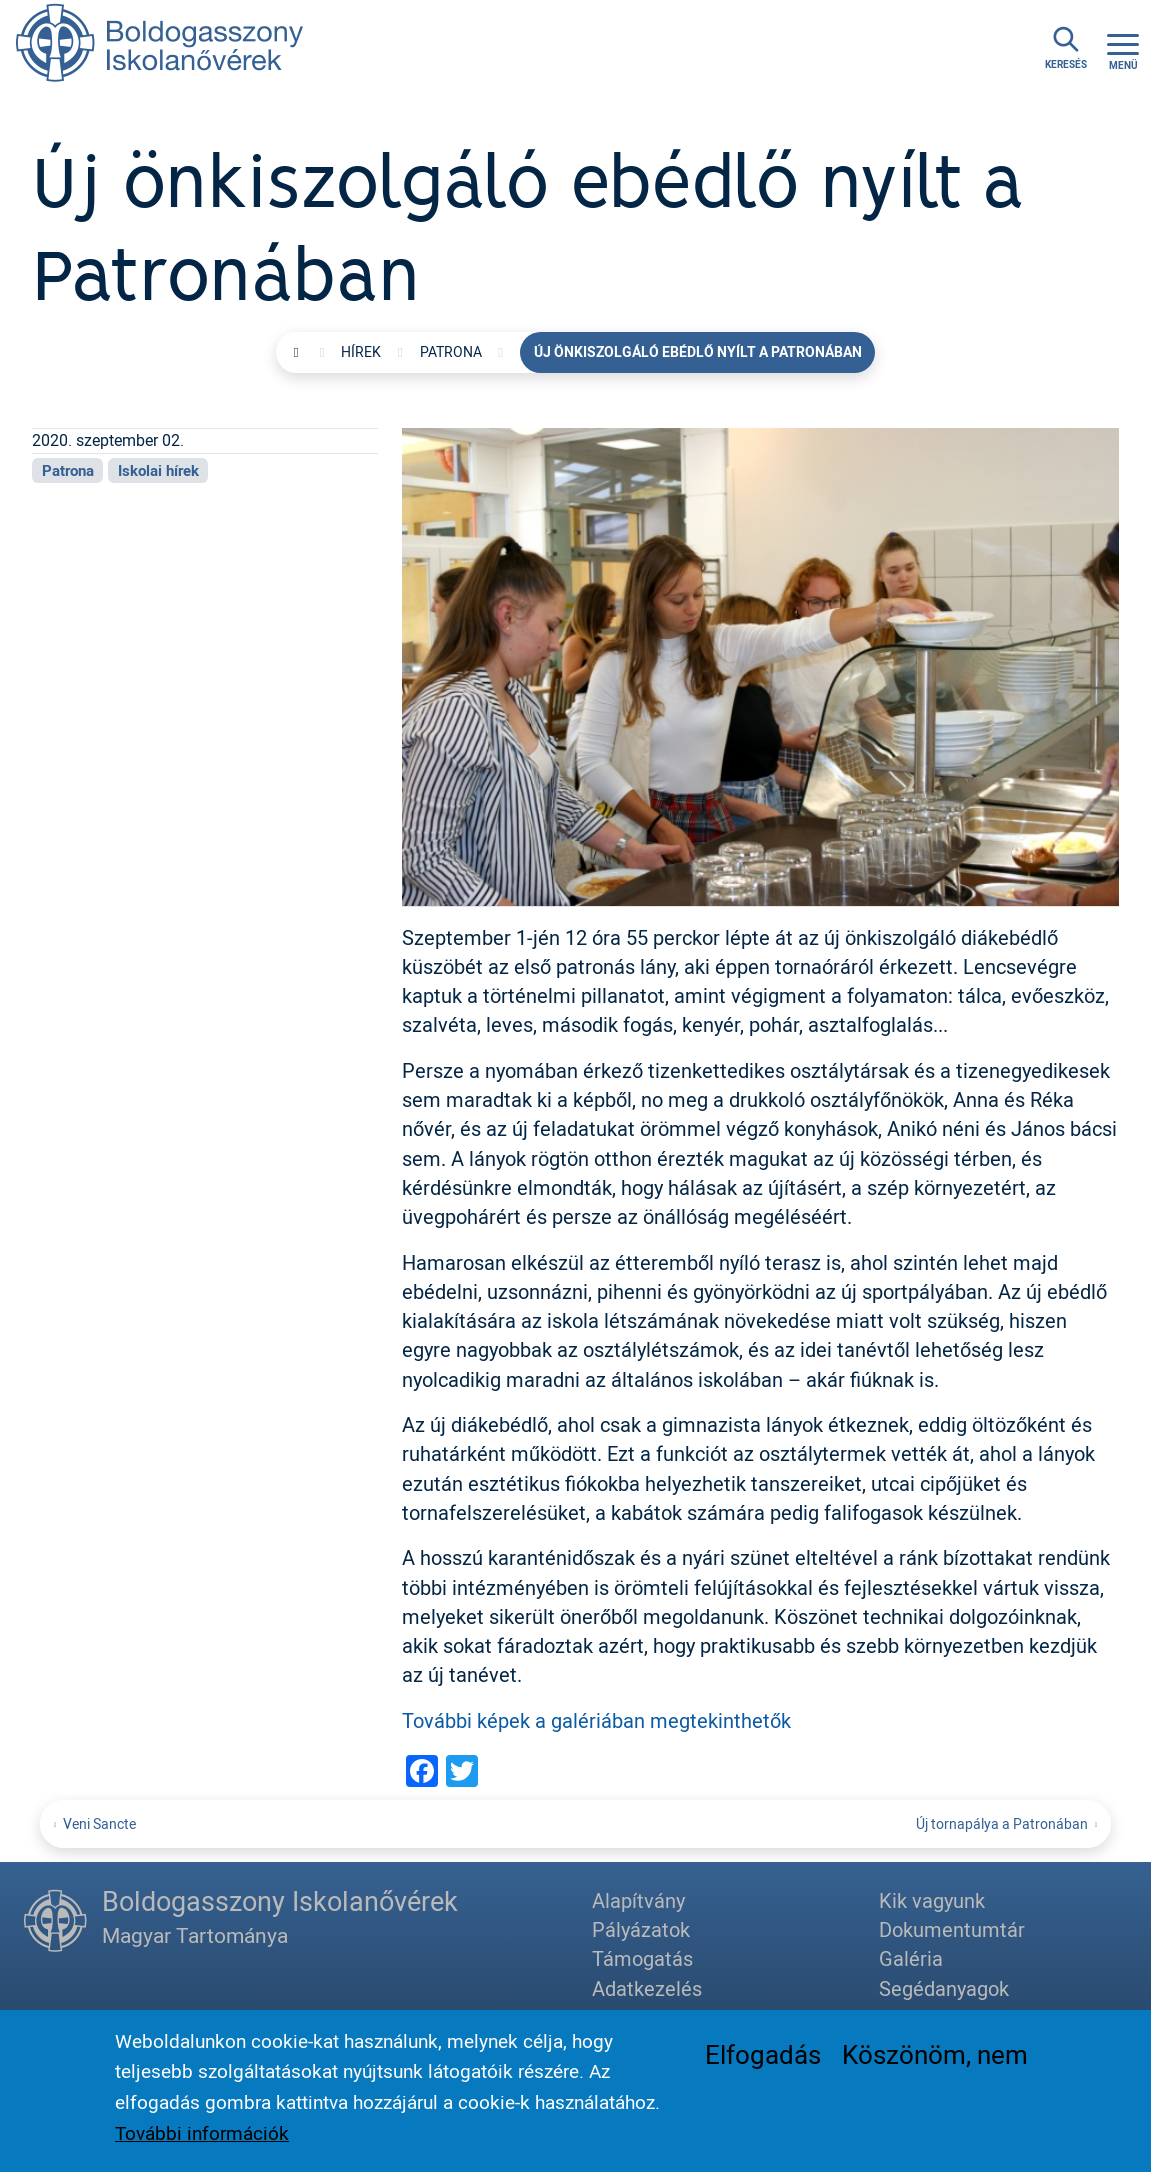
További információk (202, 2140)
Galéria (911, 1958)
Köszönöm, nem (935, 2061)
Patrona (451, 352)
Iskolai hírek (158, 470)
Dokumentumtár (952, 1929)
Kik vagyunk (932, 1900)
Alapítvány (638, 1900)
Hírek (361, 352)
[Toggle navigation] (1123, 49)
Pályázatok (641, 1929)
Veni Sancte (99, 1824)
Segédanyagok (944, 1988)
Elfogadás (763, 2061)
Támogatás (642, 1958)
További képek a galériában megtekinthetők (596, 1720)
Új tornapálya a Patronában (1002, 1824)
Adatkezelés (647, 1988)
